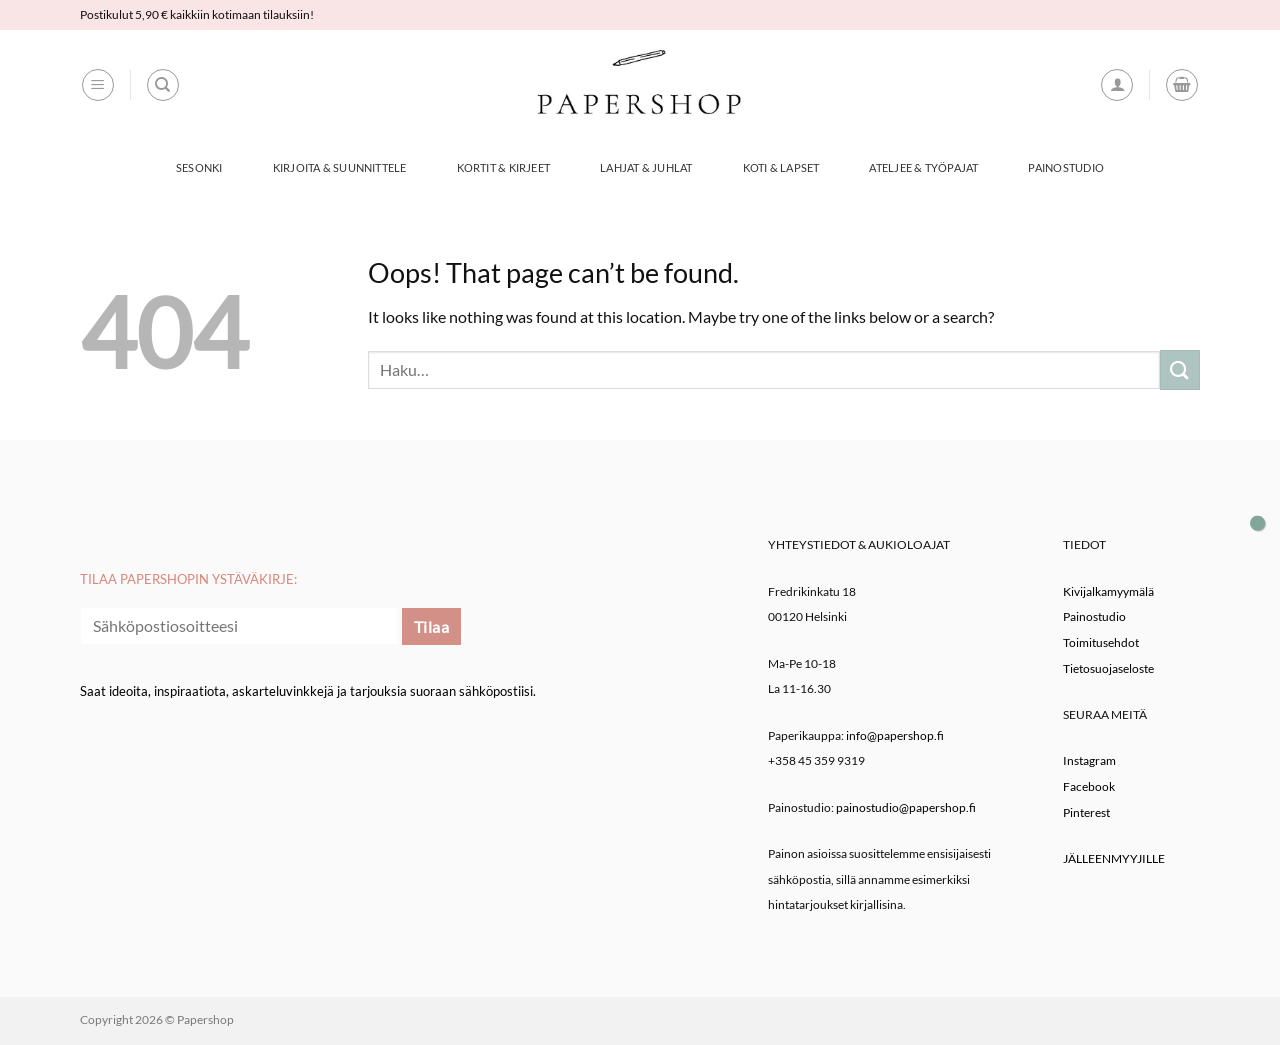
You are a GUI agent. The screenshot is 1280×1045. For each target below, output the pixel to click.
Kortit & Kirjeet (504, 167)
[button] (98, 85)
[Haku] (163, 85)
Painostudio (1065, 167)
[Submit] (1180, 369)
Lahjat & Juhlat (646, 167)
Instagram (1089, 760)
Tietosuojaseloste (1108, 668)
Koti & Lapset (781, 167)
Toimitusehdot (1101, 642)
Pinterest (1086, 812)
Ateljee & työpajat (923, 167)
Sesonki (199, 167)
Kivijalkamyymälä (1108, 591)
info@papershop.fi (895, 735)
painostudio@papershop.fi (906, 807)
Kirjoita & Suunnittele (340, 167)
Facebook (1089, 786)
